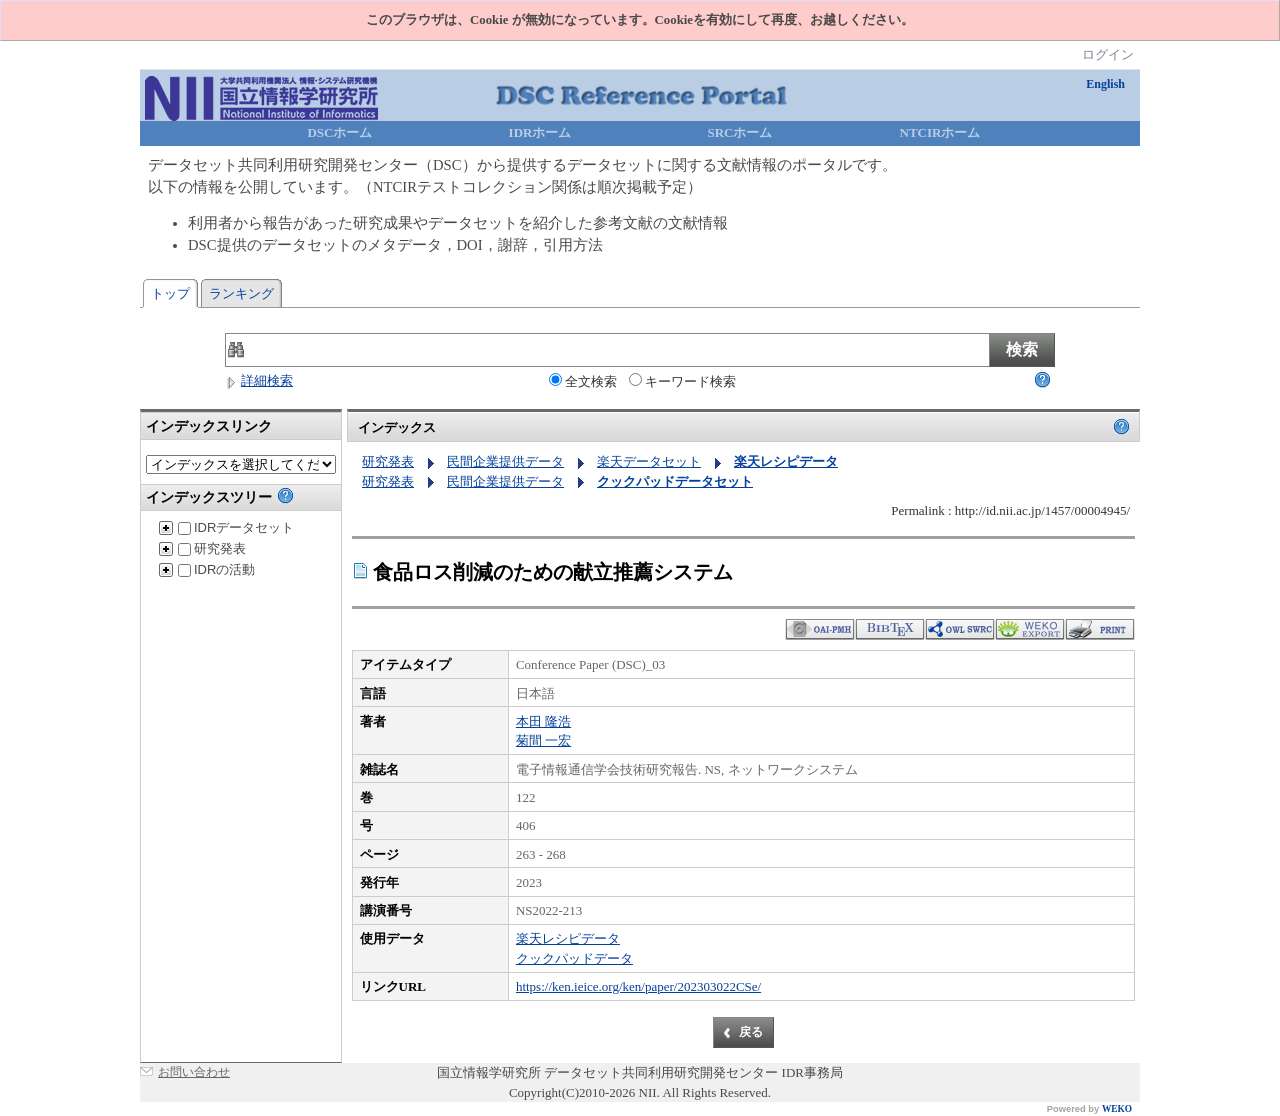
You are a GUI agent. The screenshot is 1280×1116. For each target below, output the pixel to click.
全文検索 (583, 381)
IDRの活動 (216, 569)
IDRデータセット (236, 527)
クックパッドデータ (574, 958)
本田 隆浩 (543, 721)
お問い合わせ (194, 1072)
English (1105, 84)
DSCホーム (339, 132)
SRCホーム (739, 132)
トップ (170, 293)
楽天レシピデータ (568, 938)
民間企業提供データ (505, 461)
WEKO (1117, 1109)
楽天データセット (649, 461)
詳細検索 (259, 380)
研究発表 (212, 548)
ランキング (241, 293)
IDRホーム (540, 132)
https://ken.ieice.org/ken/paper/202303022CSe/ (638, 986)
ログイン (1108, 54)
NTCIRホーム (940, 132)
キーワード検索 (682, 381)
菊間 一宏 (543, 740)
